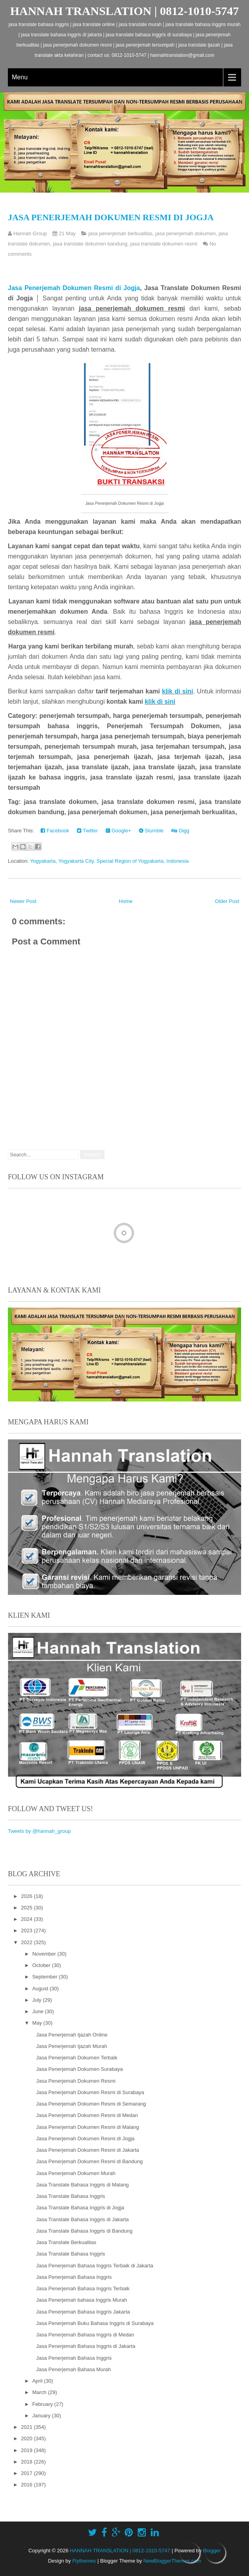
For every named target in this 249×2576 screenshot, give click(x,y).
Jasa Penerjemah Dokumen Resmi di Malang (87, 2127)
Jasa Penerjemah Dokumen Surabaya (79, 2069)
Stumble (151, 831)
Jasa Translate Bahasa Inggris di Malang (82, 2185)
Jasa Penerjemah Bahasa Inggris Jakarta (83, 2312)
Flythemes (84, 2561)
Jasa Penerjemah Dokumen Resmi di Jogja (110, 217)
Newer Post (23, 901)
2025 (27, 1908)
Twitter (87, 831)
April (38, 2381)
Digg (180, 831)
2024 (27, 1919)
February (43, 2404)
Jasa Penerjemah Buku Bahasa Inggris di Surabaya (95, 2323)
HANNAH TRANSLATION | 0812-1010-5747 (124, 10)
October (42, 1965)
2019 (27, 2450)
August (41, 1988)
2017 (27, 2473)
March (40, 2392)
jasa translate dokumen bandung (90, 244)
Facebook (55, 831)
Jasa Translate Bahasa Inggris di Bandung (84, 2231)
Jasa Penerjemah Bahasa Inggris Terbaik (82, 2288)
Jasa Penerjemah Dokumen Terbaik (76, 2058)
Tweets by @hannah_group (39, 1831)
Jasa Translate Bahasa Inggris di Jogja (80, 2208)
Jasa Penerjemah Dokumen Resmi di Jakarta (87, 2150)
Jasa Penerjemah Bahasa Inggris (74, 2277)
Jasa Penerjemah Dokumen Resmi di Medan (87, 2115)
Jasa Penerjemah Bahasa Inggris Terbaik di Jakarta (94, 2266)
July (37, 2000)
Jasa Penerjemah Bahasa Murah (73, 2369)
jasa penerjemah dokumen (185, 233)
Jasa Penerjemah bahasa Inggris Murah (81, 2300)
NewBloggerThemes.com (172, 2561)
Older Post (227, 901)
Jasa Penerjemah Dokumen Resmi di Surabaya (90, 2092)
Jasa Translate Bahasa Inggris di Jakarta (82, 2219)
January (42, 2416)
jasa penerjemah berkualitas (120, 233)
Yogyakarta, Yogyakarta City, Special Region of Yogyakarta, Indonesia (109, 861)
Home (126, 901)
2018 (27, 2462)
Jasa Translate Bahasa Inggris (70, 2196)
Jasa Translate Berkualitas (66, 2242)
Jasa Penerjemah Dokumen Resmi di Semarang (91, 2104)
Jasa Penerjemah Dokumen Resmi (75, 2081)
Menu (20, 77)
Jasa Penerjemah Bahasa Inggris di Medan (85, 2335)
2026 (27, 1896)
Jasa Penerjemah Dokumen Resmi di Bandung (89, 2161)
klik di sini (177, 691)
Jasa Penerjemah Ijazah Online (71, 2035)
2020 (27, 2438)
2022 (27, 1942)
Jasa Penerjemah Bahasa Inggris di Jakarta (85, 2346)
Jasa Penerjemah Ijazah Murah (71, 2046)
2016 (27, 2485)
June (38, 2011)
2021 (27, 2427)
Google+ (118, 831)
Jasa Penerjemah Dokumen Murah (75, 2173)
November (45, 1954)
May (37, 2023)
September (45, 1977)
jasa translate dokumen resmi (163, 244)
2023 (27, 1930)
